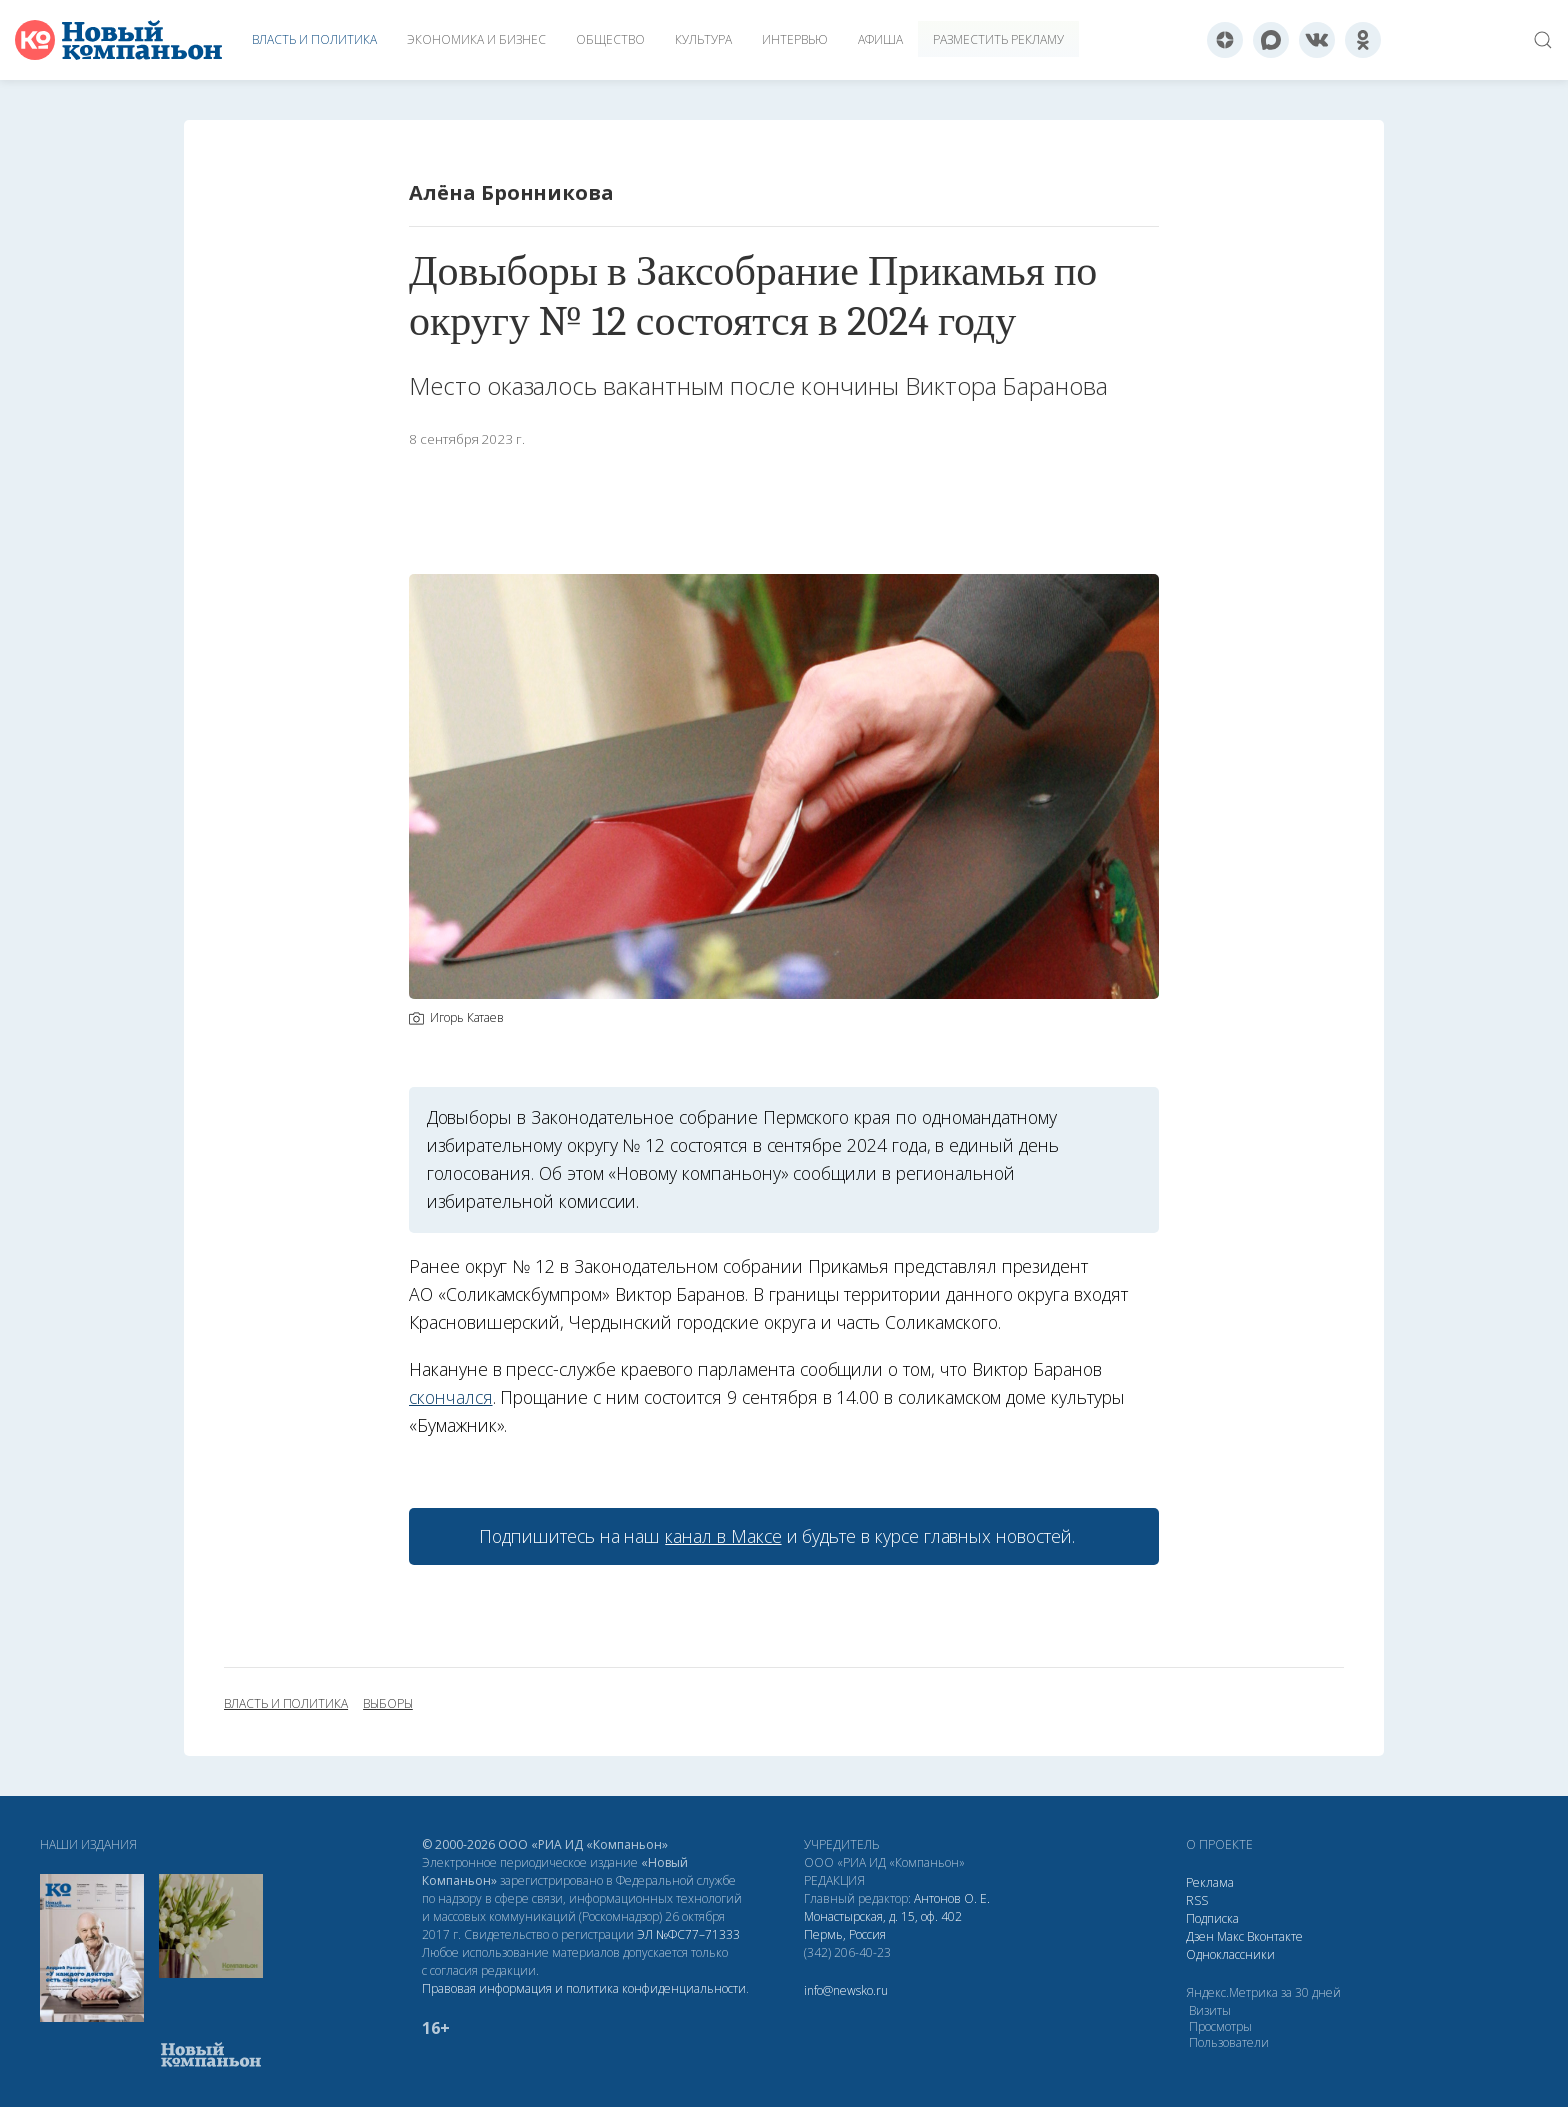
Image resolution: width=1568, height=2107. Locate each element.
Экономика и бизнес (476, 39)
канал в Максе (723, 1536)
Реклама (1210, 1882)
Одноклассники (1230, 1954)
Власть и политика (314, 39)
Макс (1230, 1936)
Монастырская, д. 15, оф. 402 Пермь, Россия (883, 1925)
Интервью (795, 39)
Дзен (1200, 1936)
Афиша (880, 39)
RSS (1197, 1900)
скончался (451, 1397)
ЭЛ (688, 1934)
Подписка (1212, 1918)
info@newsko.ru (846, 1990)
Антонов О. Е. (952, 1898)
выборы (388, 1704)
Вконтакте (1275, 1936)
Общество (610, 39)
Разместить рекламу (998, 39)
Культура (703, 39)
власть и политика (286, 1704)
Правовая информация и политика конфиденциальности (584, 1988)
